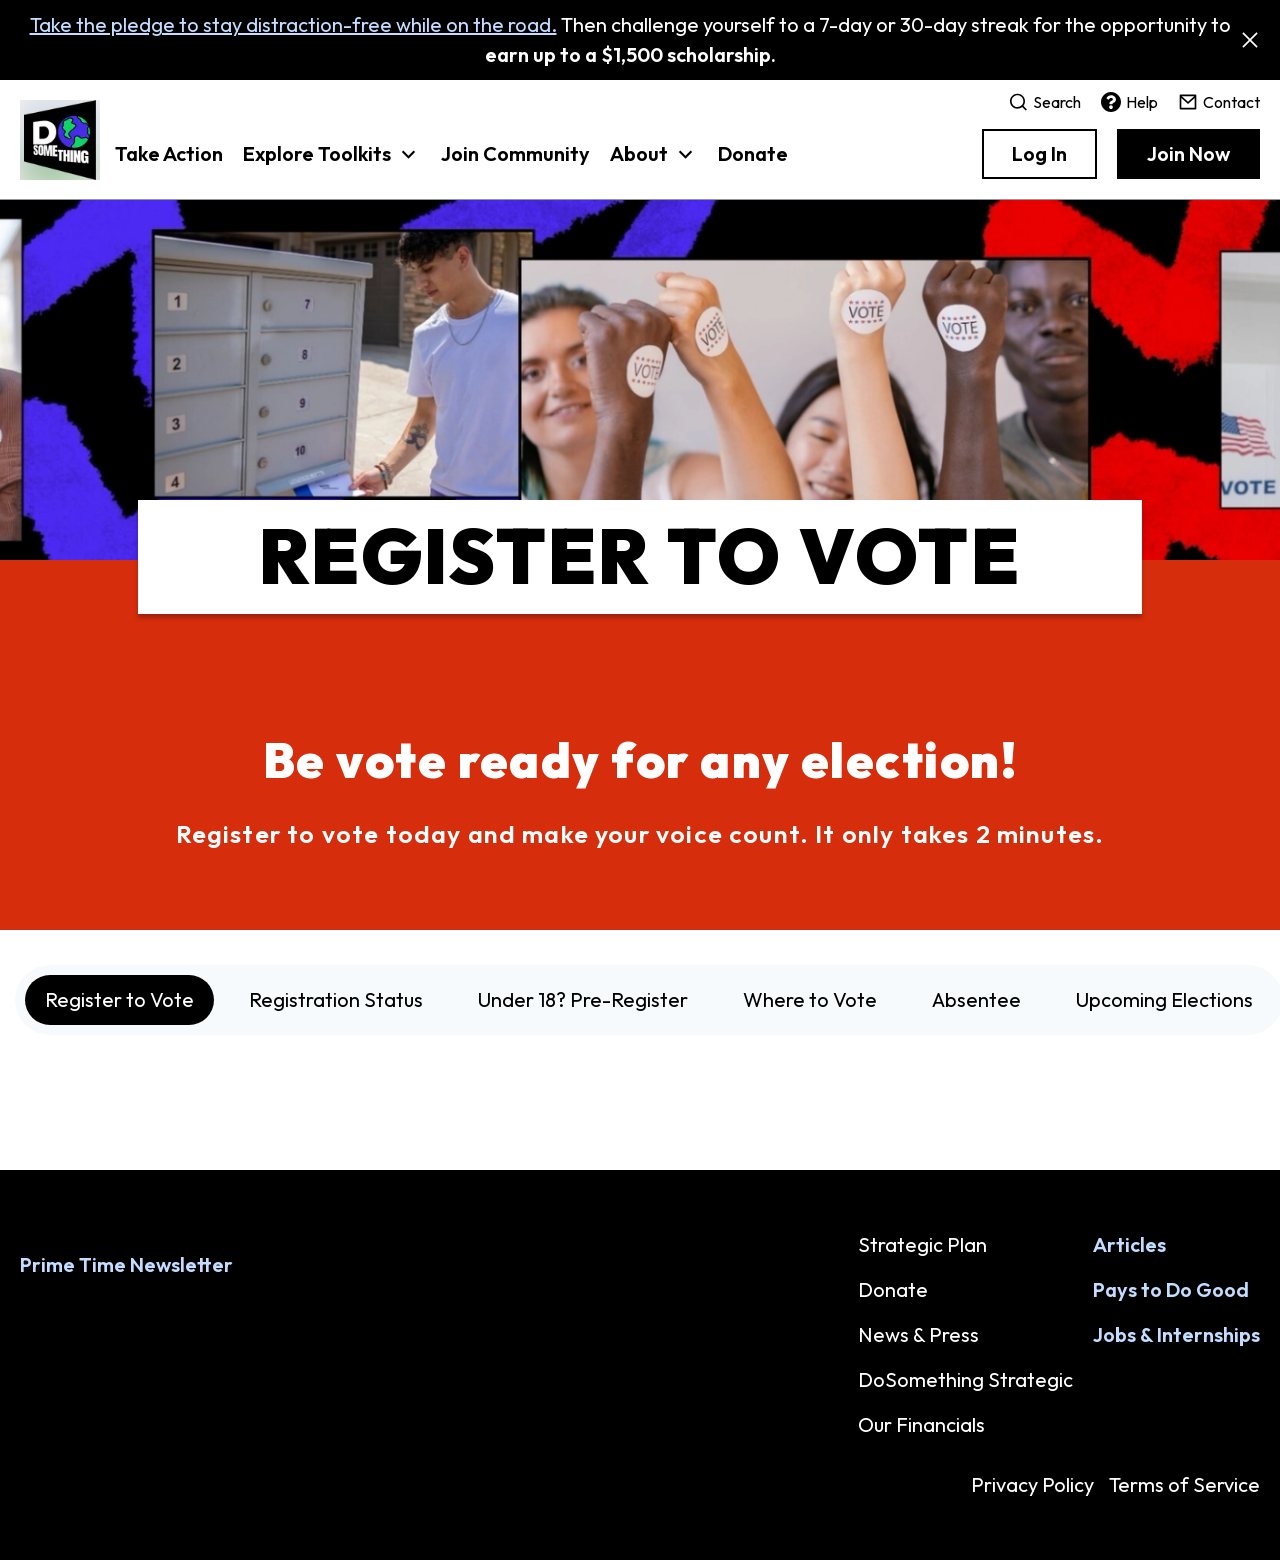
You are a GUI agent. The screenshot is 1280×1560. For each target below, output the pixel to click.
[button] (332, 164)
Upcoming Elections (1164, 999)
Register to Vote (119, 999)
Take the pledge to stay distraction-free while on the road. (293, 24)
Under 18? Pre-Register (583, 999)
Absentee (976, 999)
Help (1129, 102)
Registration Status (336, 999)
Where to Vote (810, 999)
